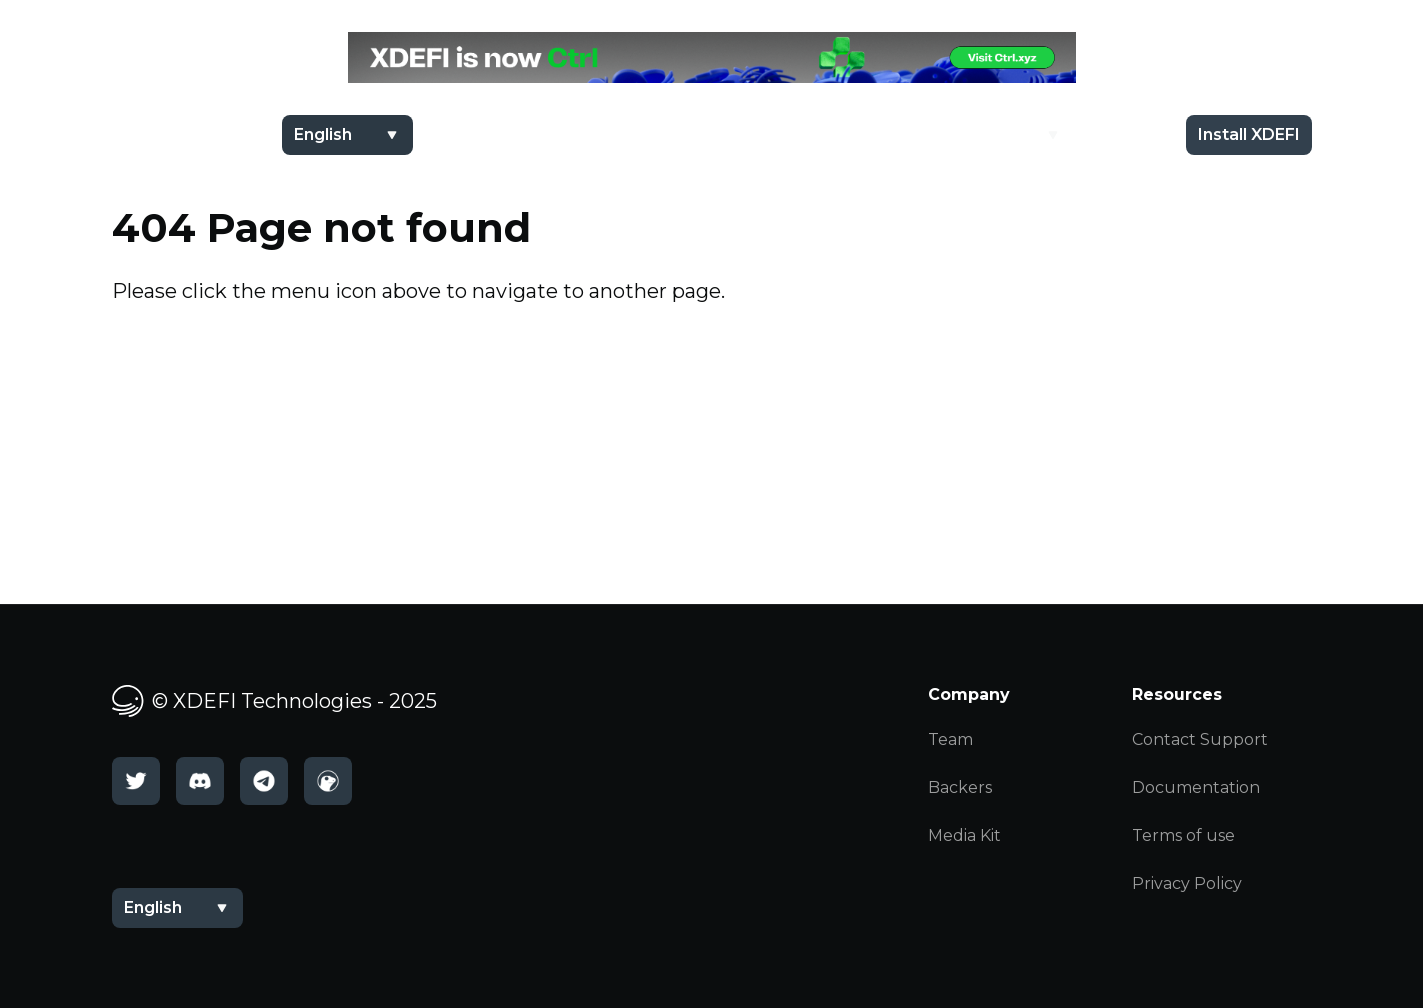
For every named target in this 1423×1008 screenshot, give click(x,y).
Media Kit (964, 835)
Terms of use (1183, 835)
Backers (960, 787)
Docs (1124, 134)
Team (950, 739)
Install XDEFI (1249, 134)
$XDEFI (890, 134)
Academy (999, 134)
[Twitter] (136, 781)
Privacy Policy (1187, 883)
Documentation (1196, 787)
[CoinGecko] (328, 781)
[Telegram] (264, 781)
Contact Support (1200, 739)
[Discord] (200, 781)
